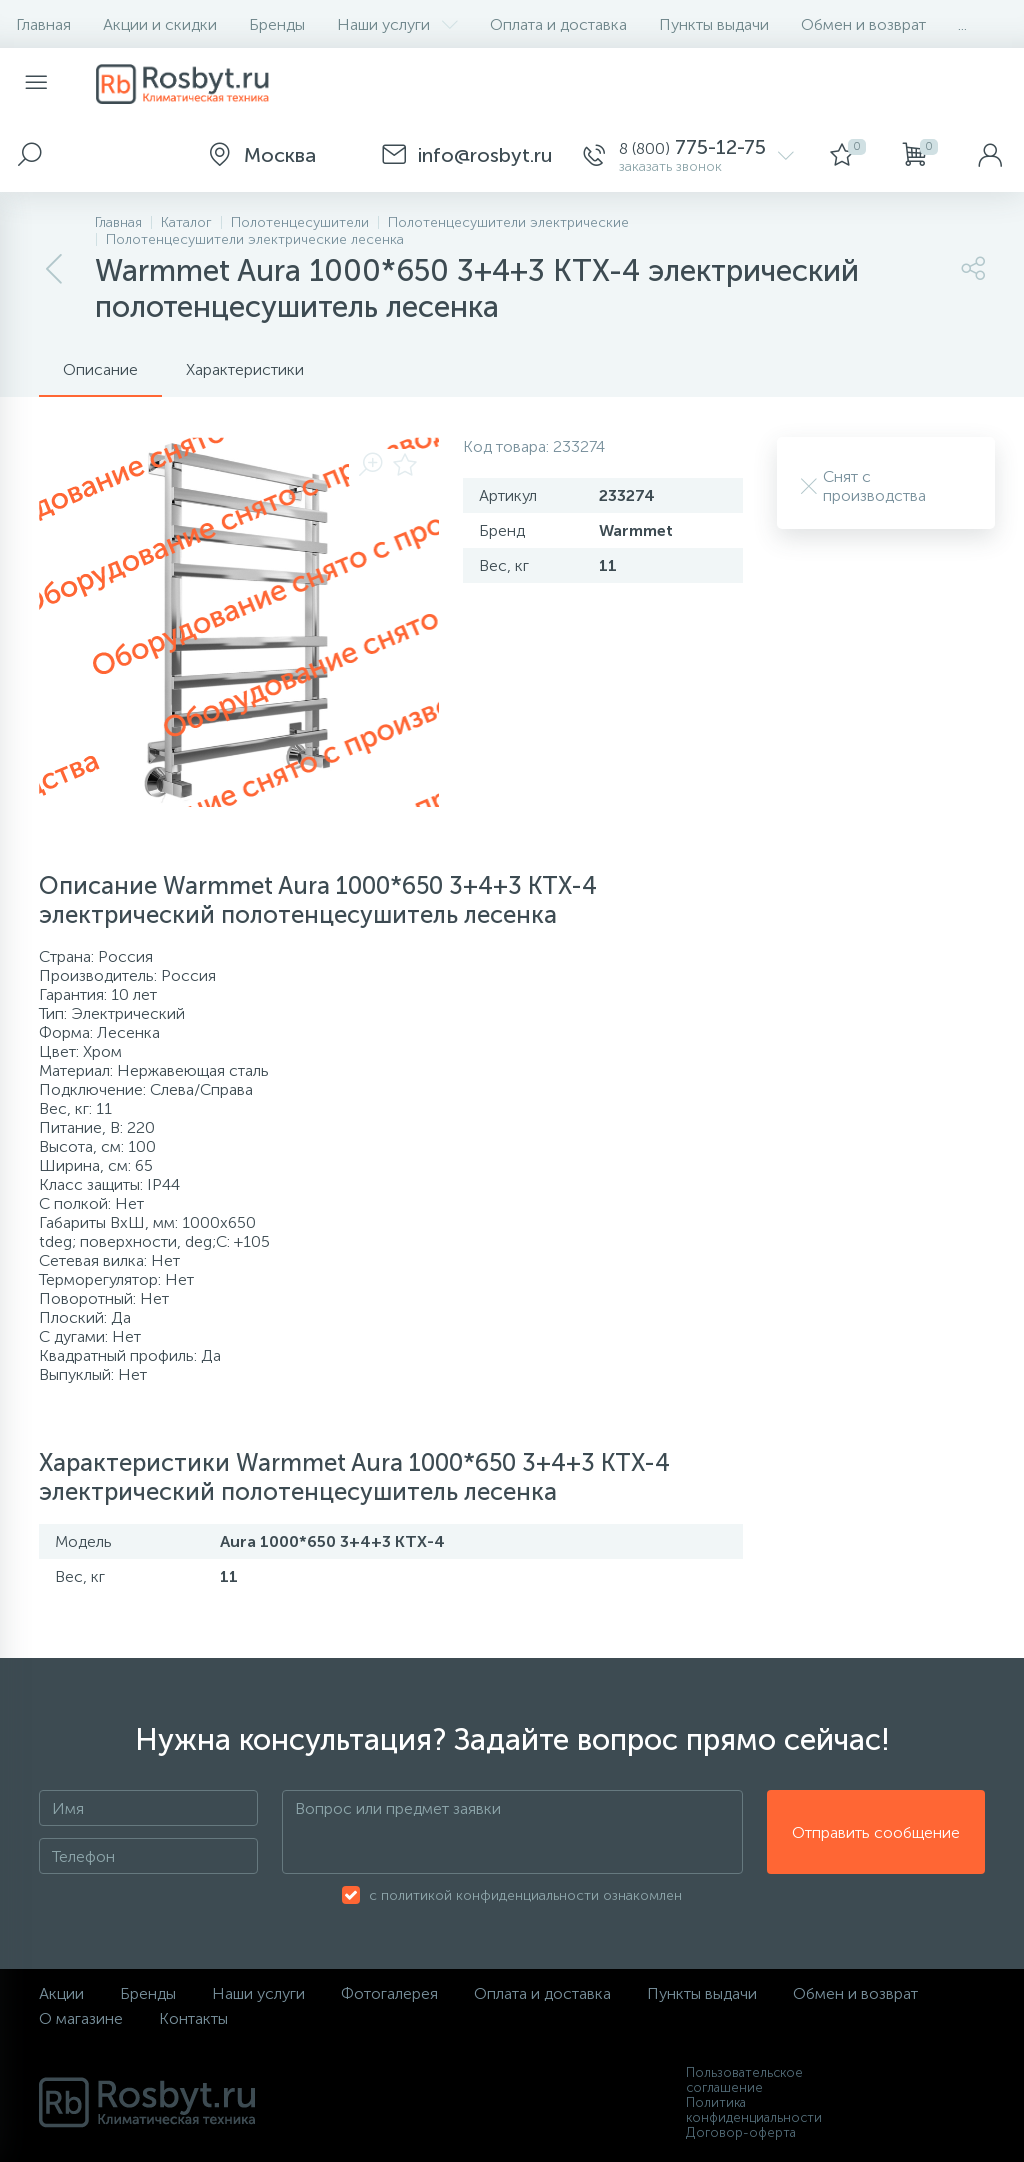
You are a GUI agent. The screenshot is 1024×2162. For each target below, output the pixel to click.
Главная (43, 24)
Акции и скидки (160, 24)
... (962, 24)
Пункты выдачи (714, 24)
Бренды (277, 24)
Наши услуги (397, 24)
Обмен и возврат (863, 24)
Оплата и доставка (558, 24)
